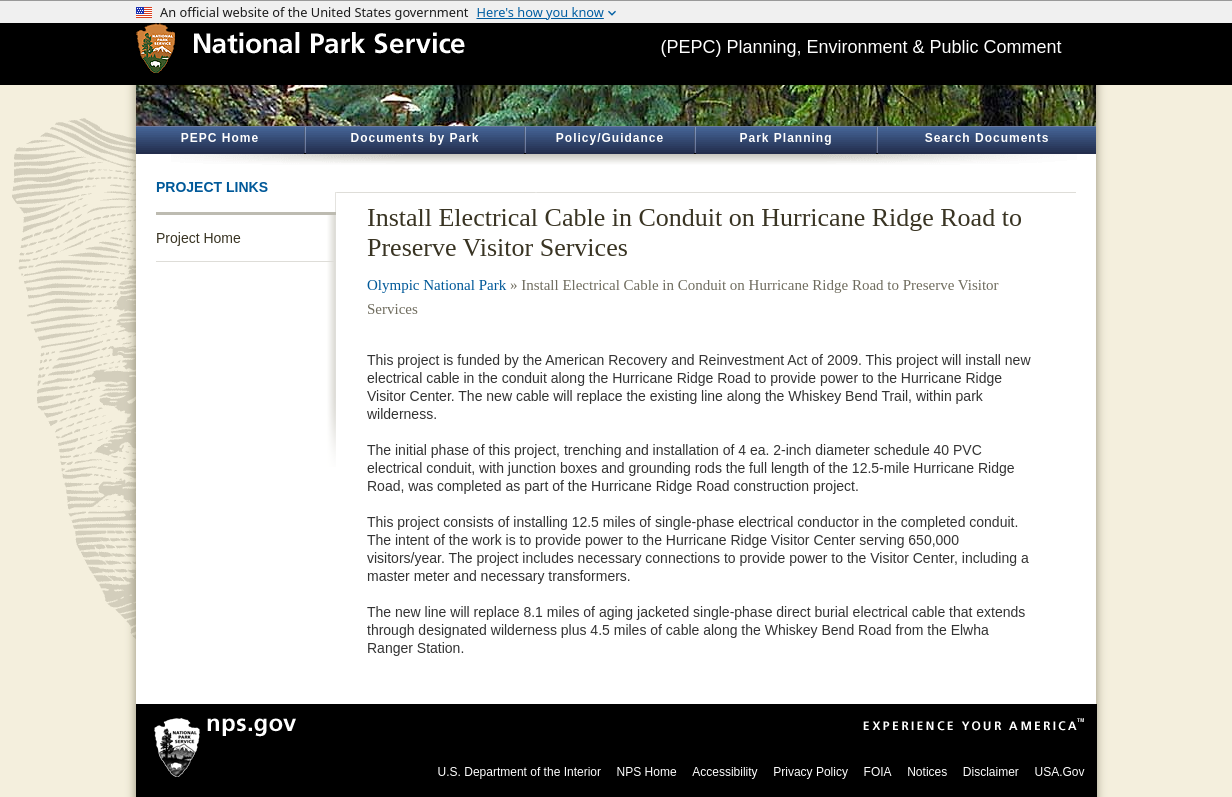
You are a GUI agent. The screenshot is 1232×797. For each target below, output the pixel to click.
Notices (927, 772)
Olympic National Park (436, 285)
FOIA (878, 772)
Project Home (198, 238)
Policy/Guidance (610, 138)
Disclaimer (991, 772)
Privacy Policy (810, 772)
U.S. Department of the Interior (519, 772)
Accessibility (724, 772)
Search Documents (987, 138)
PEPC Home (220, 138)
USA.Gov (1059, 772)
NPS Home (647, 772)
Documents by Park (414, 138)
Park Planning (785, 138)
